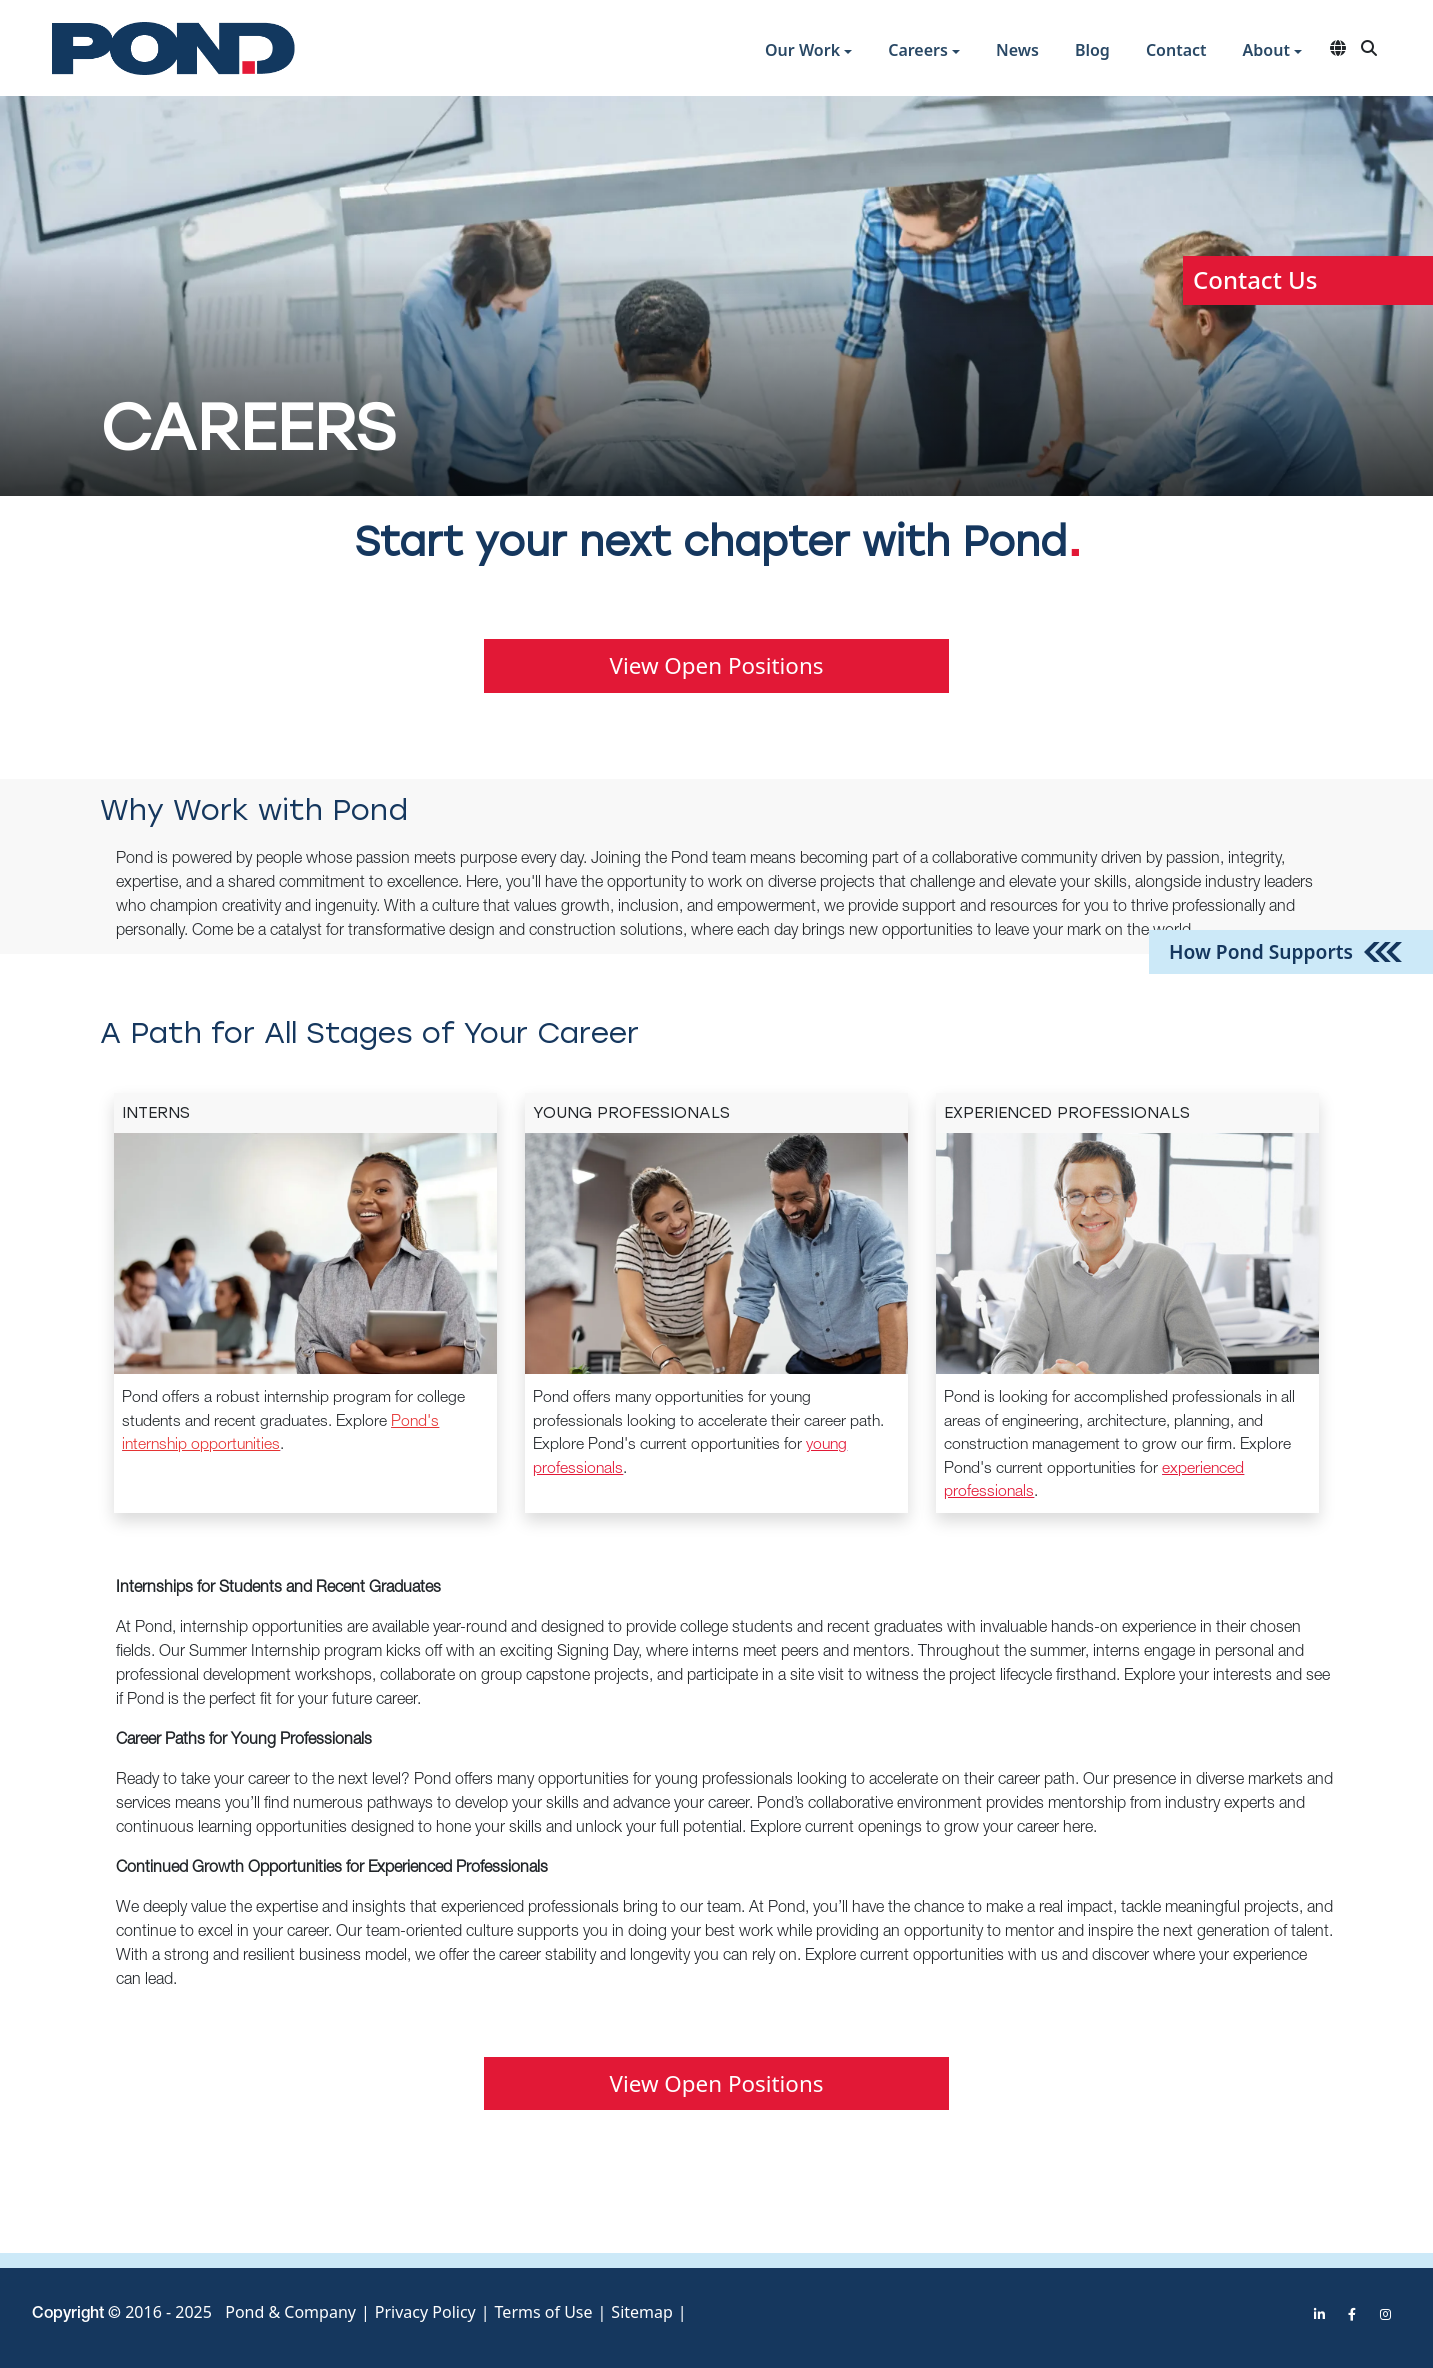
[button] (808, 52)
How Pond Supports (1261, 950)
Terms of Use (544, 2307)
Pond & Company (290, 2307)
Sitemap (642, 2307)
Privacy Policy (425, 2307)
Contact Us (1255, 279)
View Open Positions (717, 665)
